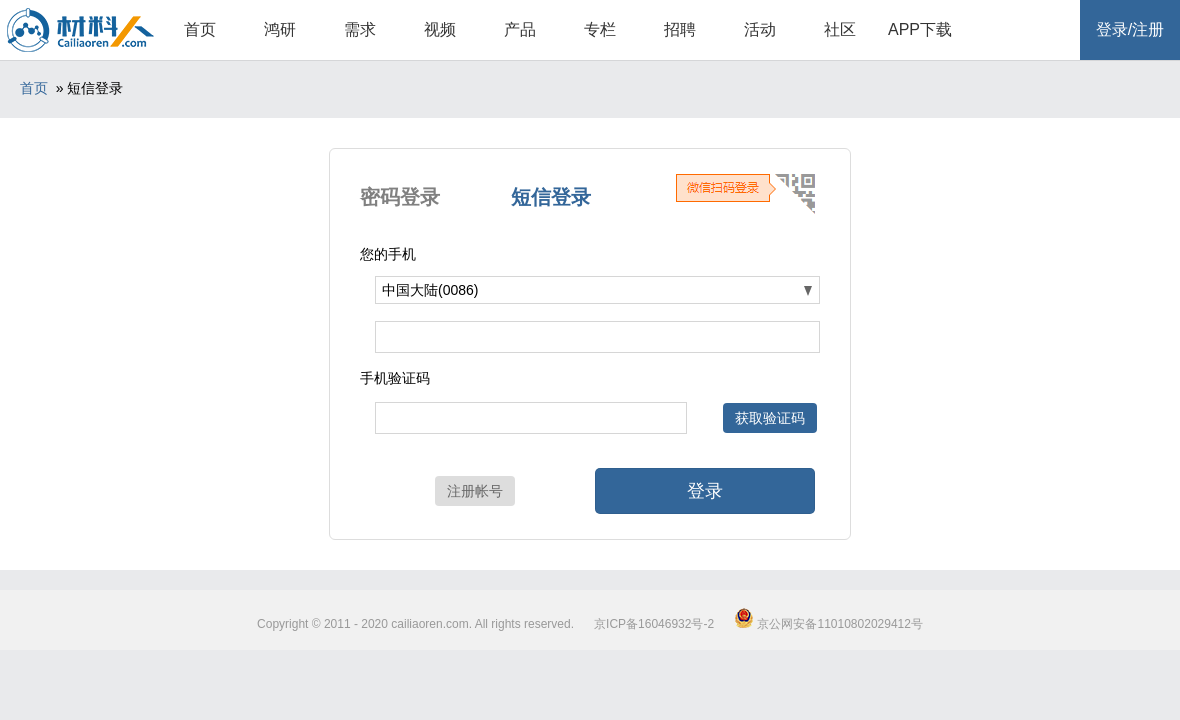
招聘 (680, 29)
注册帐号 (475, 491)
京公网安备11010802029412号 (828, 624)
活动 (760, 29)
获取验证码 (770, 418)
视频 (440, 29)
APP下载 (920, 29)
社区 (840, 29)
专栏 (600, 29)
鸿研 (280, 29)
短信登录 (551, 197)
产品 (520, 29)
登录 (705, 491)
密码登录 (400, 197)
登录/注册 (1130, 29)
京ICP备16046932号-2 (654, 624)
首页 (200, 29)
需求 (360, 29)
